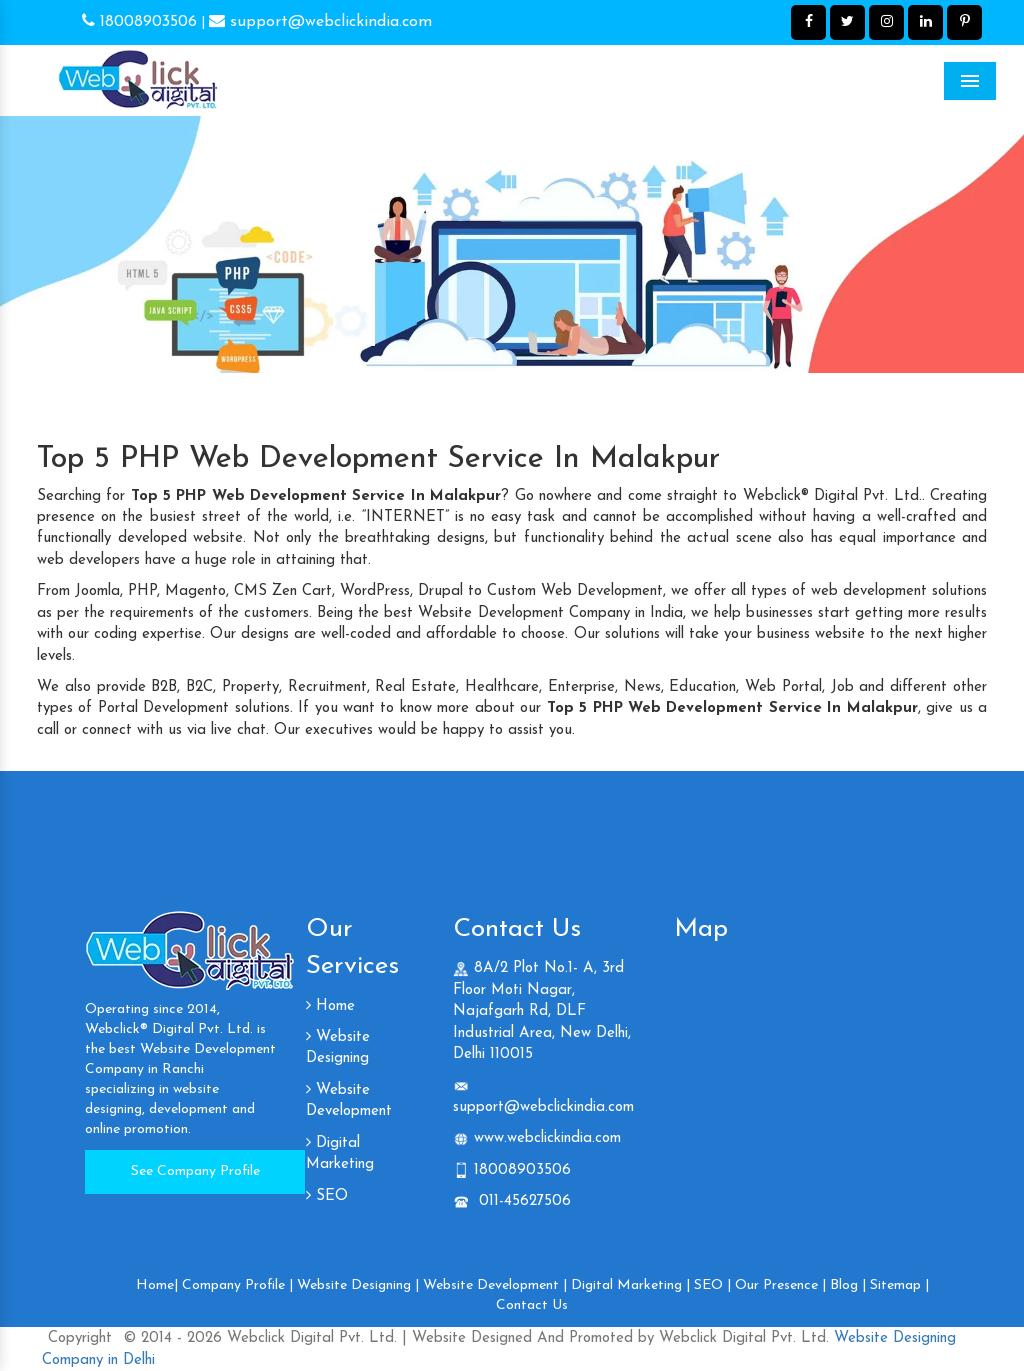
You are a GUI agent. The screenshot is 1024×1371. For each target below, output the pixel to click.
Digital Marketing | (630, 1285)
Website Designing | (358, 1285)
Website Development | (495, 1285)
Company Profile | (237, 1285)
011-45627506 (522, 1201)
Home (330, 1006)
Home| (157, 1285)
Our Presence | (780, 1285)
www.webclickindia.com (547, 1138)
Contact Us (532, 1305)
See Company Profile (195, 1171)
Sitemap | (899, 1285)
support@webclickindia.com (320, 22)
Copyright (80, 1338)
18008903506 (139, 22)
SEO (327, 1196)
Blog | (848, 1285)
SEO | (712, 1285)
